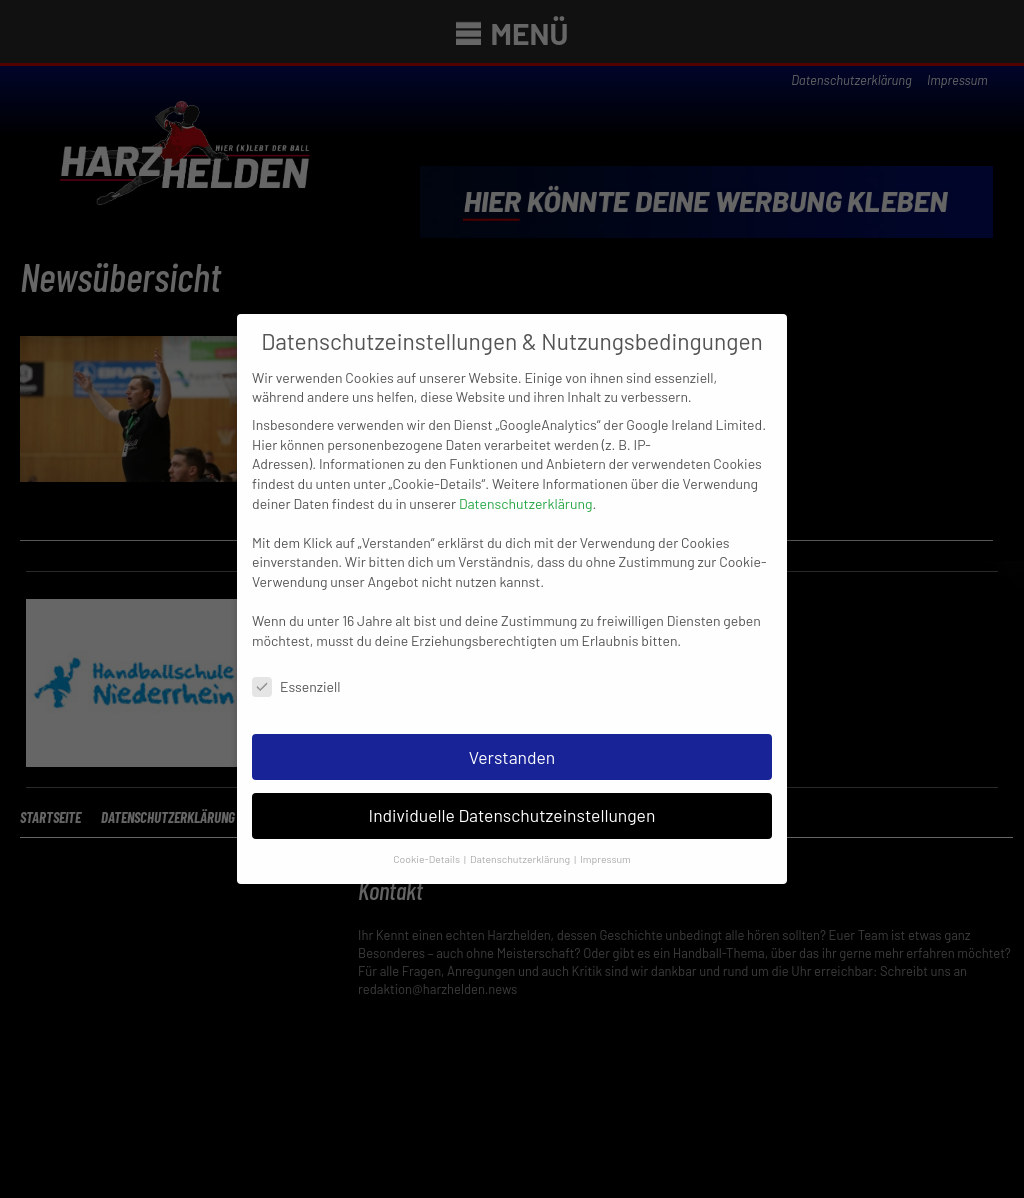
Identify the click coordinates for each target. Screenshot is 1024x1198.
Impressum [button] (605, 842)
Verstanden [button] (512, 740)
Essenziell (296, 669)
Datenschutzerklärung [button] (521, 842)
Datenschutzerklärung (526, 486)
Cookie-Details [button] (427, 842)
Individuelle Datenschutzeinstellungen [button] (512, 799)
